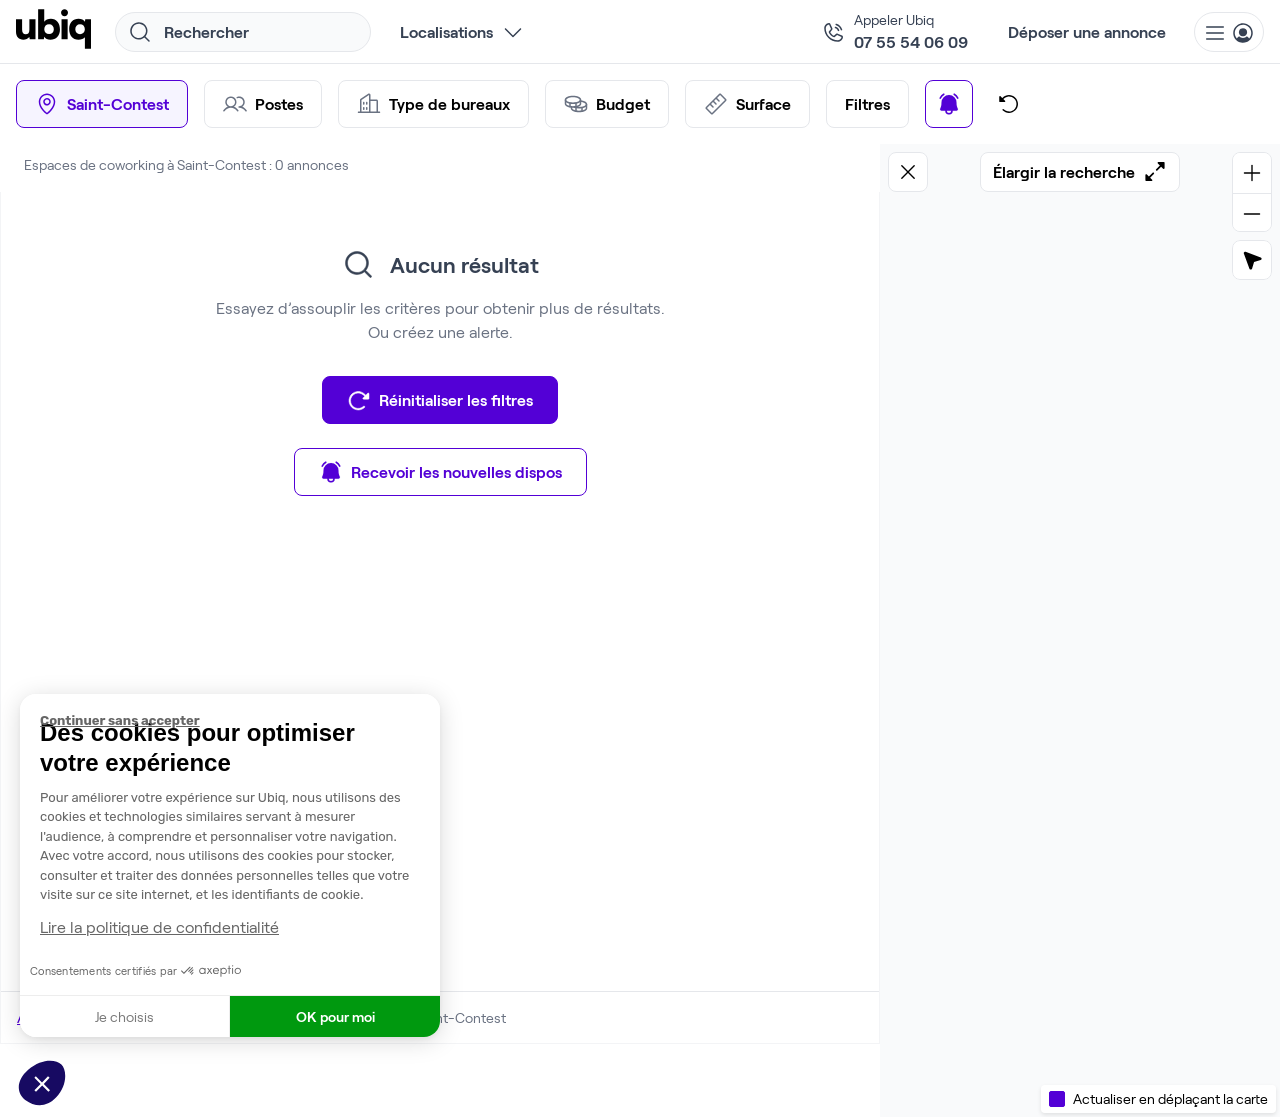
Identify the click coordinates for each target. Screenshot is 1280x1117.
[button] (42, 1083)
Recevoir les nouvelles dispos (440, 472)
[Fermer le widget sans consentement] (240, 721)
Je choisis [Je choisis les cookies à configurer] (124, 1016)
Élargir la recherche (1080, 172)
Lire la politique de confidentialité (159, 926)
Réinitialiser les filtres (440, 400)
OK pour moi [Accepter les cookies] (335, 1016)
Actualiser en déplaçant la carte (1170, 1098)
